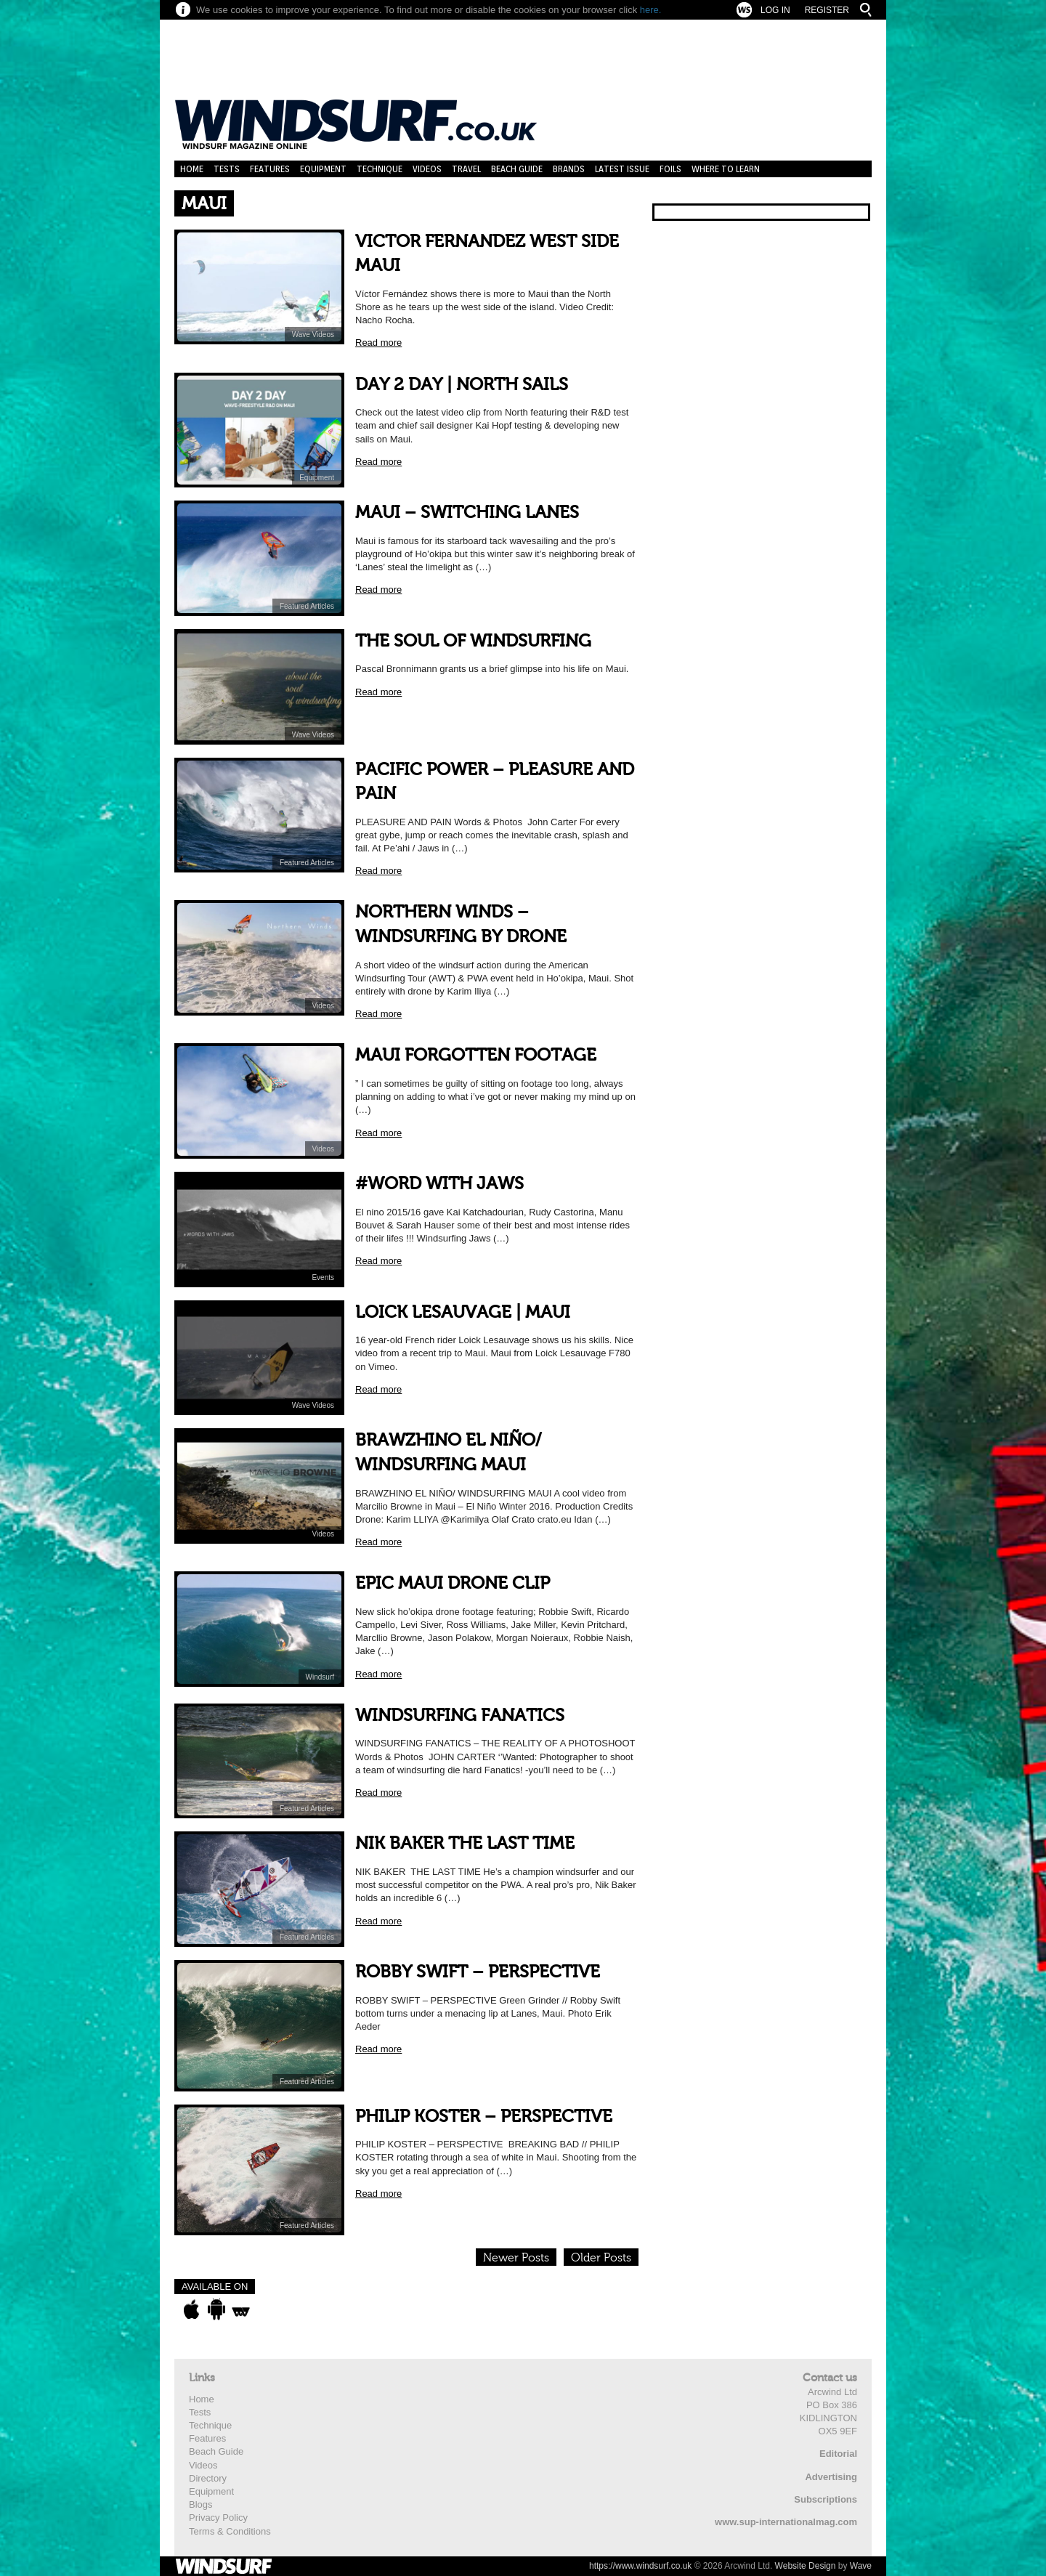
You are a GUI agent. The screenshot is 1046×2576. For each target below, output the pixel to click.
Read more (378, 342)
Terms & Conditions (230, 2531)
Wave (861, 2566)
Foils (670, 168)
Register (827, 10)
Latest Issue (622, 168)
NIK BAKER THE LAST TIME (465, 1843)
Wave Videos (313, 335)
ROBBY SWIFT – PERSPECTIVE (477, 1972)
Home (191, 168)
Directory (208, 2478)
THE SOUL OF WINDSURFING (473, 641)
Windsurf (320, 1677)
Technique (379, 168)
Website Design (805, 2566)
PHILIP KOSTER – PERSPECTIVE (483, 2116)
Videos (427, 168)
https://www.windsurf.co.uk (640, 2566)
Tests (227, 168)
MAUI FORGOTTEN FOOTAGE (475, 1055)
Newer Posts (516, 2257)
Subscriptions (825, 2499)
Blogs (201, 2504)
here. (651, 9)
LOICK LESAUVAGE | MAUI (462, 1312)
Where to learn (726, 168)
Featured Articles (307, 606)
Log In (775, 10)
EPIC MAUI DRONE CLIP (452, 1583)
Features (270, 168)
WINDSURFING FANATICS (459, 1715)
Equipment (323, 168)
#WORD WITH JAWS (439, 1184)
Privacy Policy (218, 2517)
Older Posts (601, 2257)
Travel (466, 168)
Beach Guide (517, 168)
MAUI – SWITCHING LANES (467, 512)
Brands (569, 168)
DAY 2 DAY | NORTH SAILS (461, 384)
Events (323, 1277)
